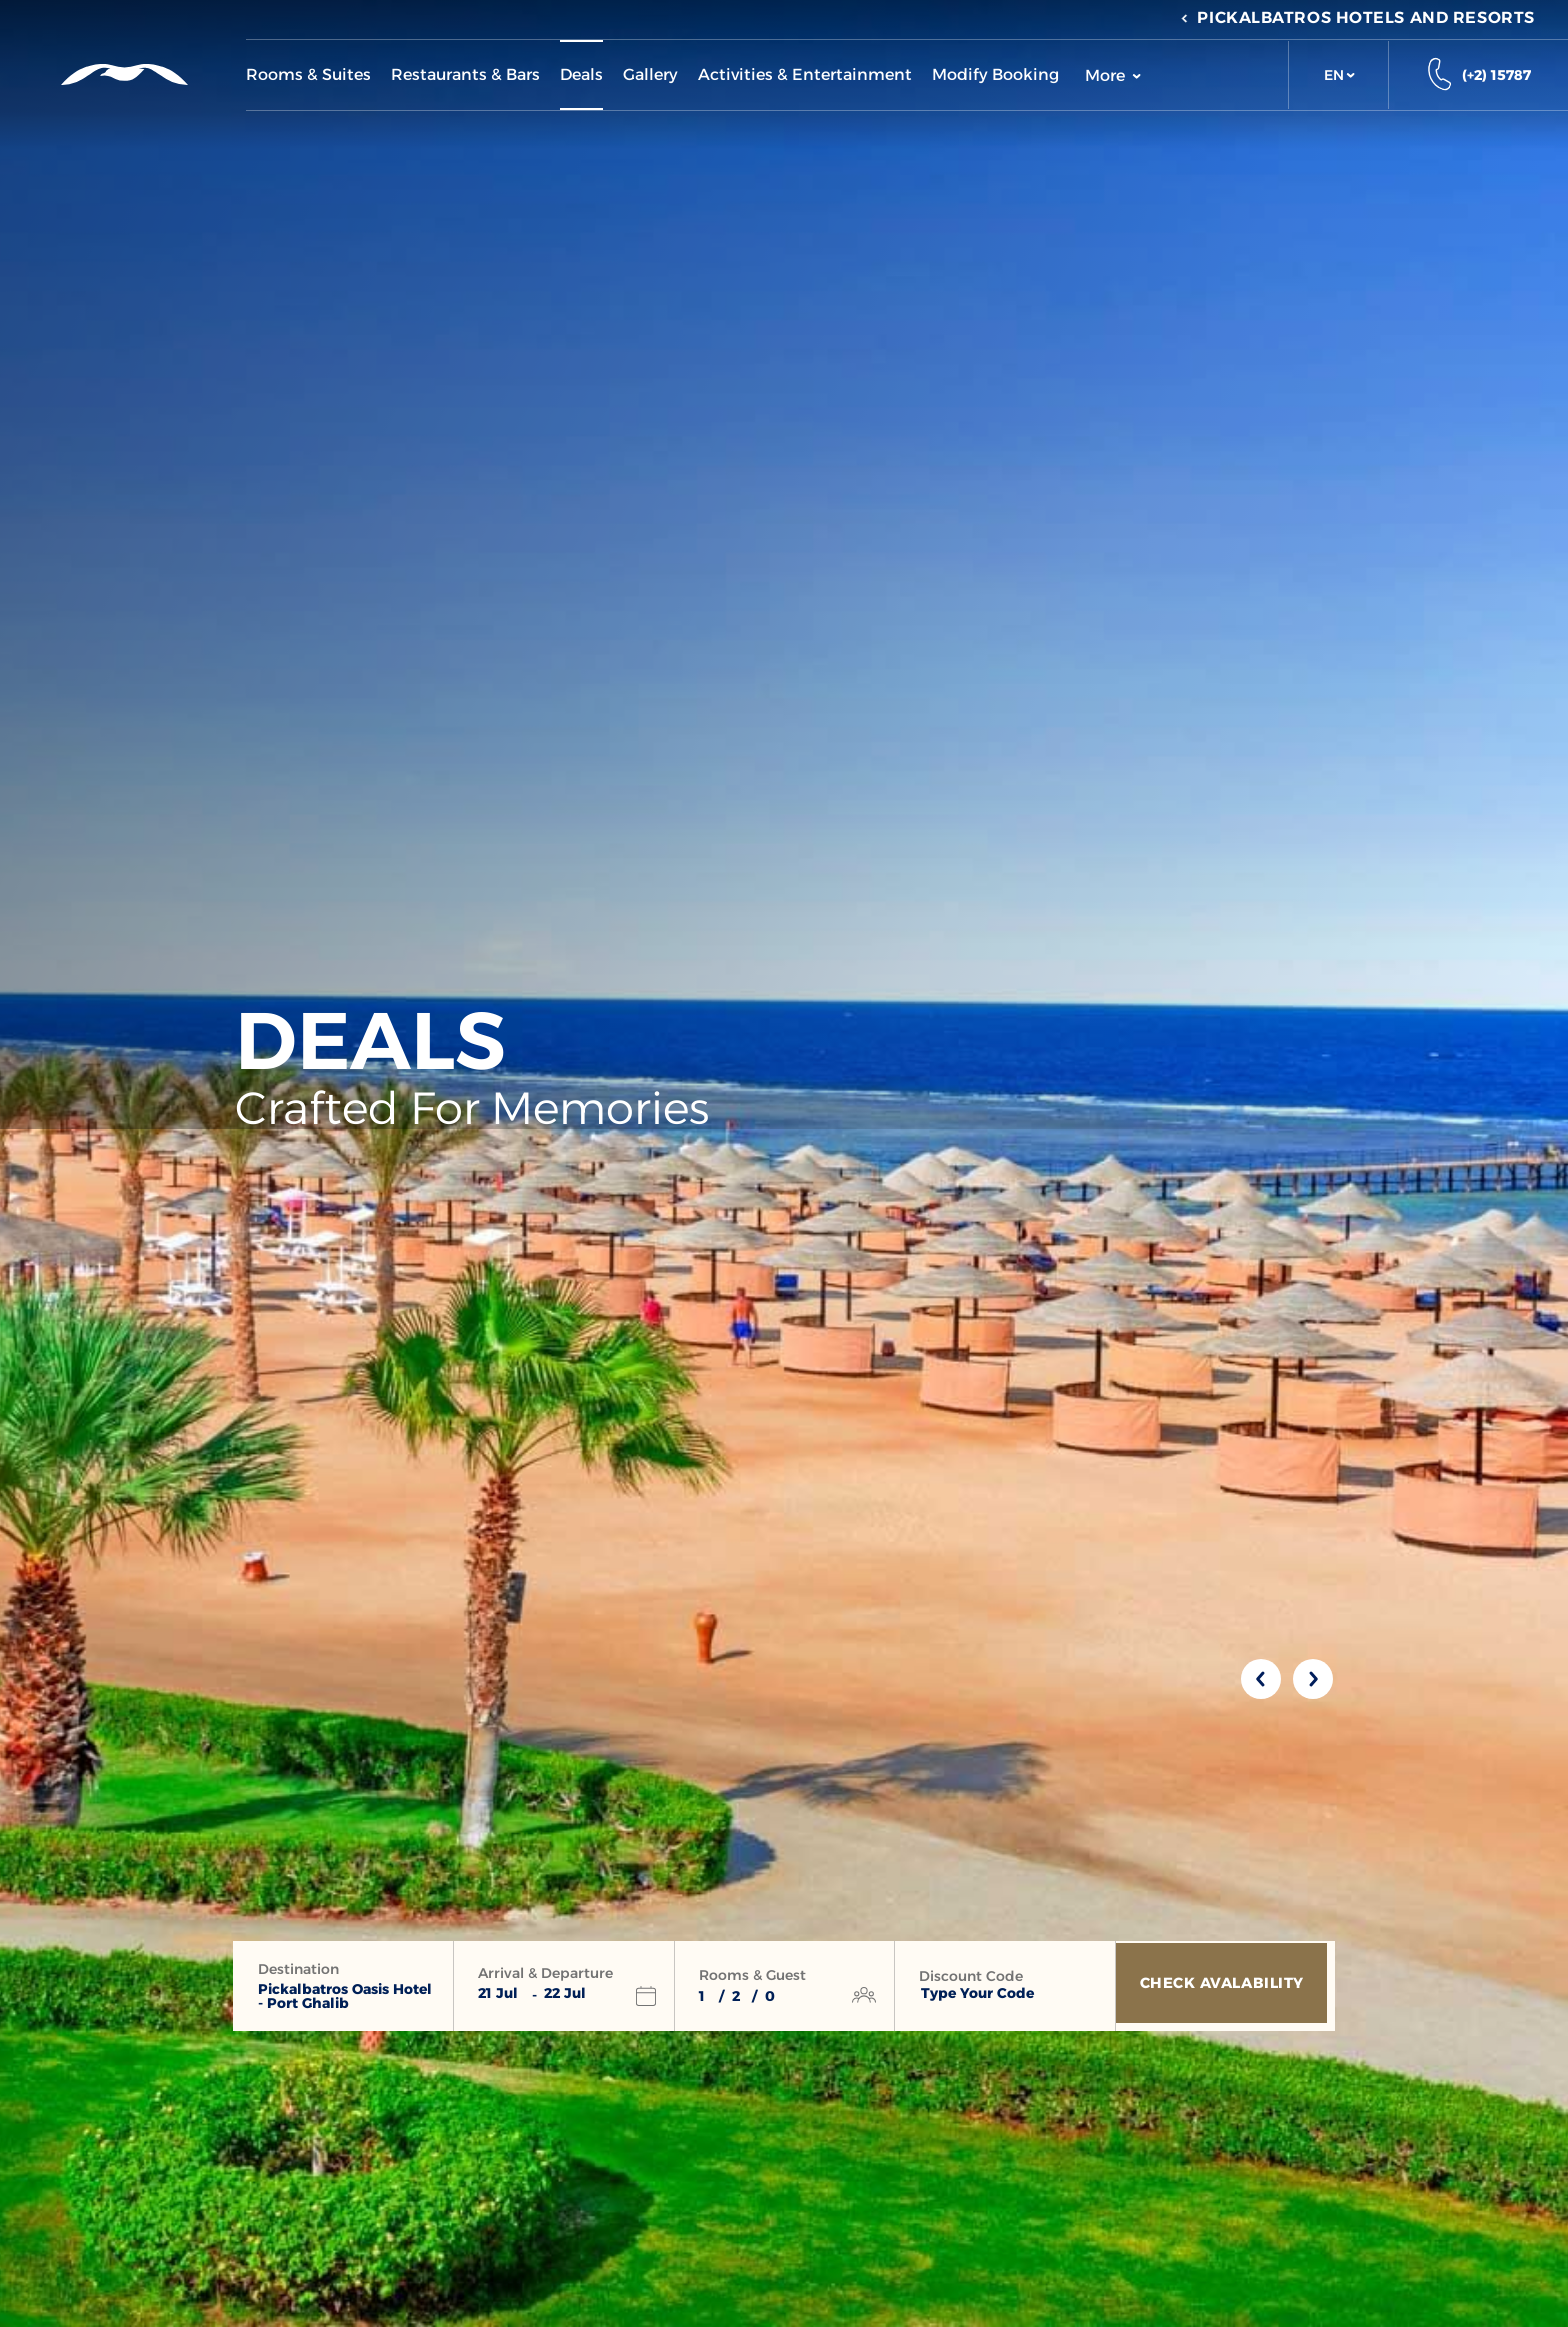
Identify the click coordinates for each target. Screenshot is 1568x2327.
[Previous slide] (1261, 1679)
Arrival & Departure (545, 1973)
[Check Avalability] (1225, 1986)
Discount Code (971, 1976)
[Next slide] (1313, 1679)
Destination (298, 1969)
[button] (1338, 75)
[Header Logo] (122, 74)
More (1113, 75)
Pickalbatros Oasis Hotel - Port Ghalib (345, 1996)
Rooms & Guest (752, 1975)
